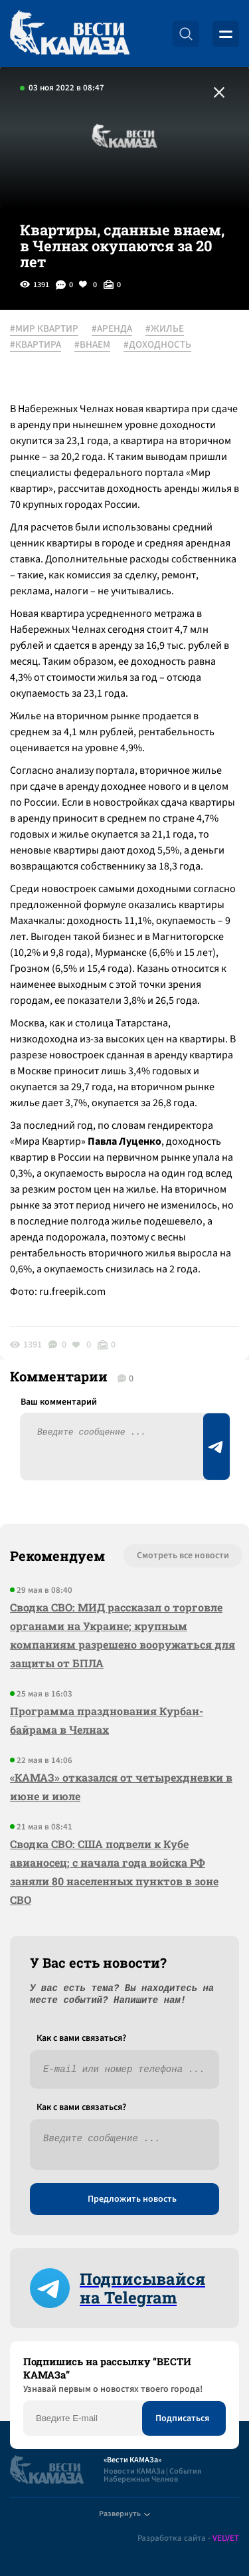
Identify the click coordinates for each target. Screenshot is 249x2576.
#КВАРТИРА (35, 345)
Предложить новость (132, 2199)
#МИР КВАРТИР (44, 329)
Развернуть (124, 2513)
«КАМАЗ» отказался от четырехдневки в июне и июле (121, 1786)
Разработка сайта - (188, 2538)
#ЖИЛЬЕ (164, 329)
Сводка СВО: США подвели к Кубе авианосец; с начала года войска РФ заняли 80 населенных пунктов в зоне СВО (114, 1872)
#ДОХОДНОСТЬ (157, 345)
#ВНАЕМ (92, 345)
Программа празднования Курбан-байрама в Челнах (106, 1720)
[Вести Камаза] (69, 33)
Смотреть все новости (183, 1555)
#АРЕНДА (112, 329)
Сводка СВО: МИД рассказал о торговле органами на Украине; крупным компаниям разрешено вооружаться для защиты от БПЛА (122, 1635)
